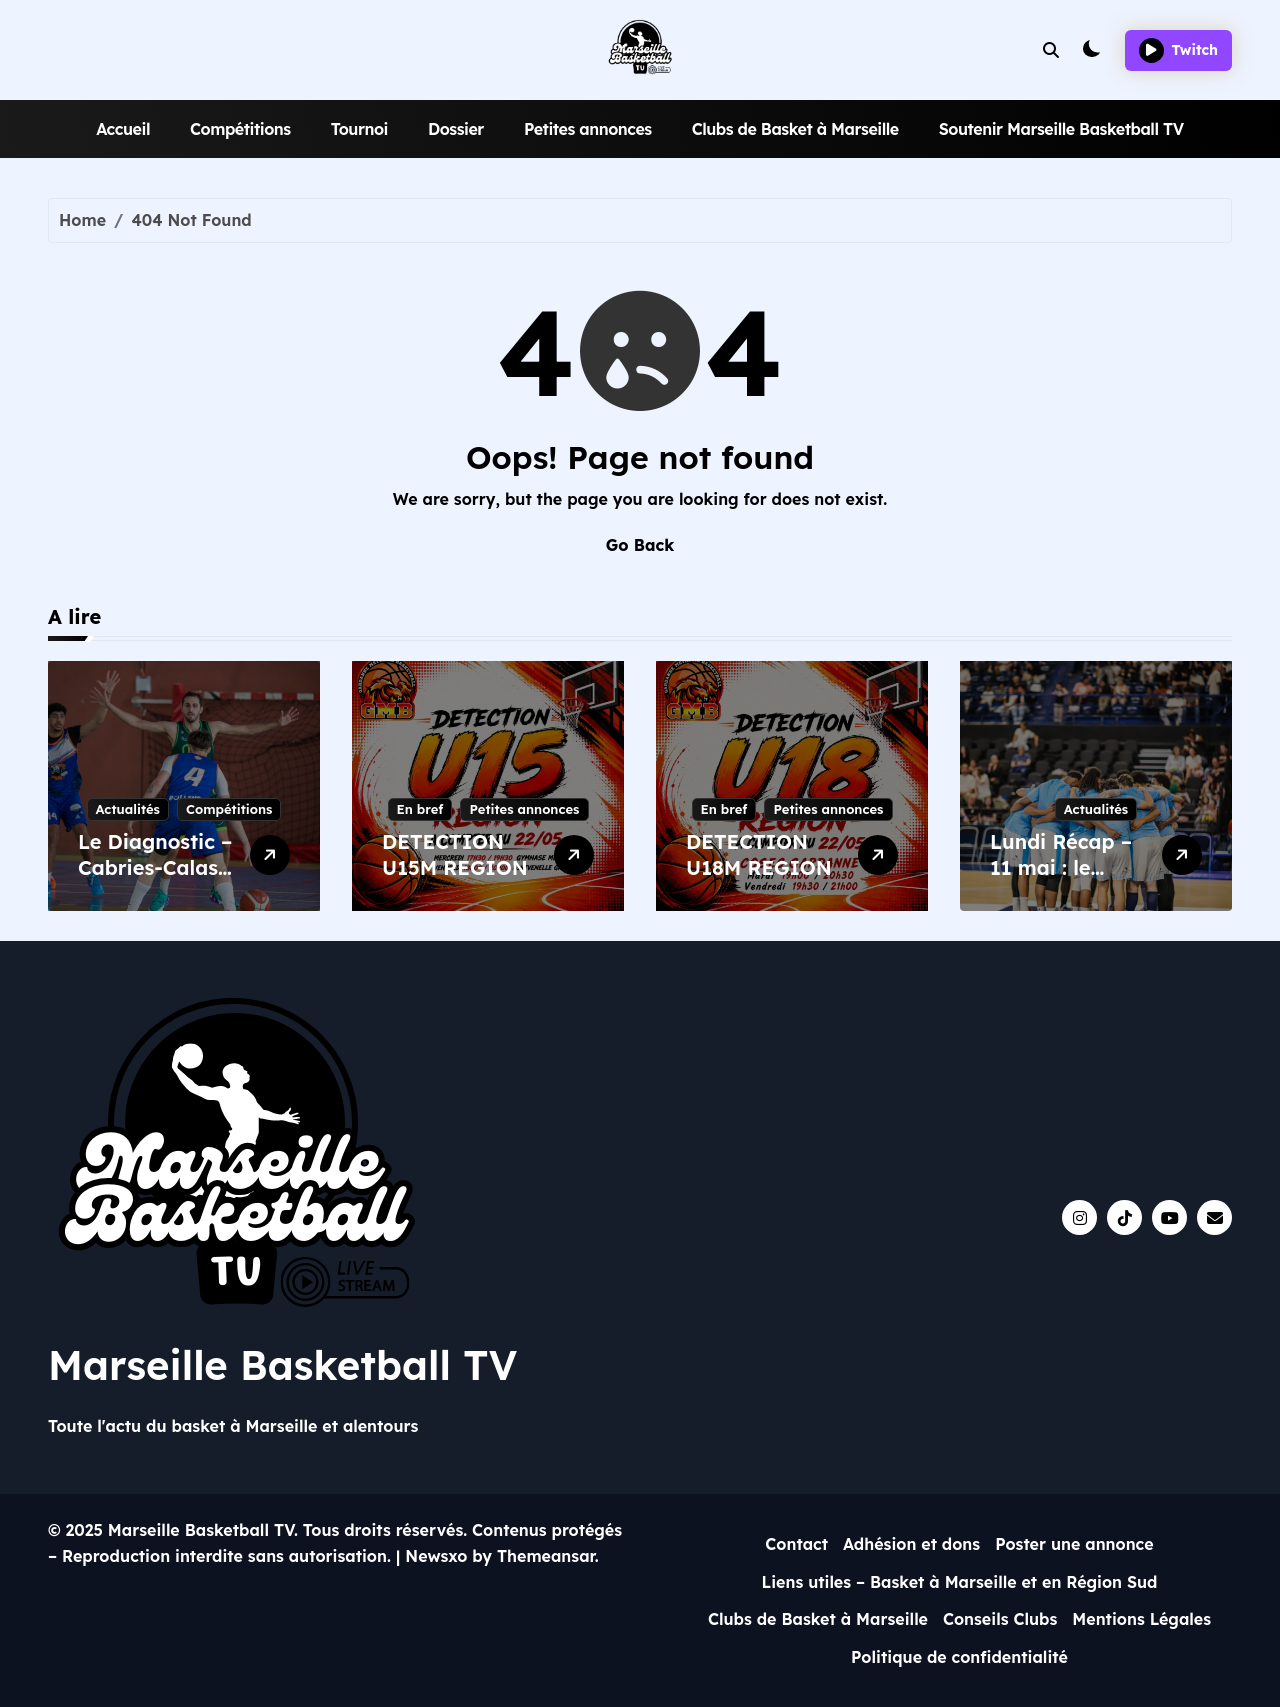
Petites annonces (588, 129)
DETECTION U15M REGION (455, 854)
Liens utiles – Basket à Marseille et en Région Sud (959, 1582)
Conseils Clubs (1000, 1619)
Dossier (456, 129)
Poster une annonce (1074, 1544)
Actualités (128, 809)
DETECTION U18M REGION (759, 854)
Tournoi (359, 129)
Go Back (640, 545)
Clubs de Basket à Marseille (795, 129)
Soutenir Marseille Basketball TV (1061, 129)
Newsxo (436, 1556)
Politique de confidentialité (959, 1657)
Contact (796, 1544)
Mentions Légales (1141, 1619)
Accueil (123, 129)
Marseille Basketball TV (282, 1365)
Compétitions (240, 129)
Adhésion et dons (911, 1544)
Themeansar (546, 1556)
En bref (420, 809)
